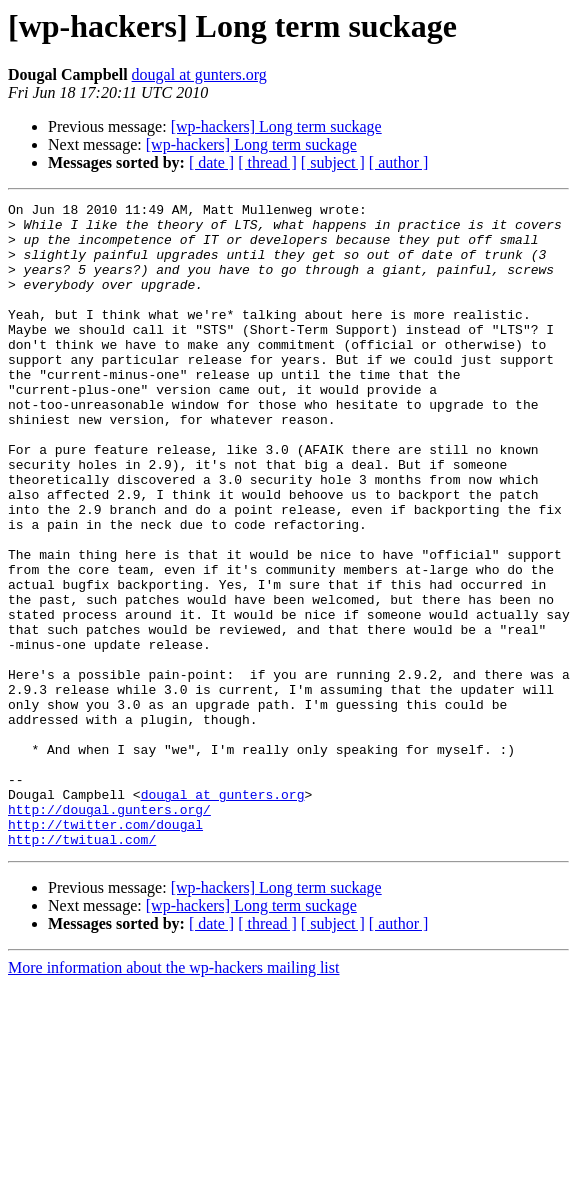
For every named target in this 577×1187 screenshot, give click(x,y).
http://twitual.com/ (82, 968)
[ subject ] (333, 162)
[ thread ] (267, 162)
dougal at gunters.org (199, 74)
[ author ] (399, 162)
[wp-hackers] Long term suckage (276, 126)
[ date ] (211, 162)
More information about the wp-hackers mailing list (173, 1096)
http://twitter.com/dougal (105, 950)
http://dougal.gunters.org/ (109, 932)
